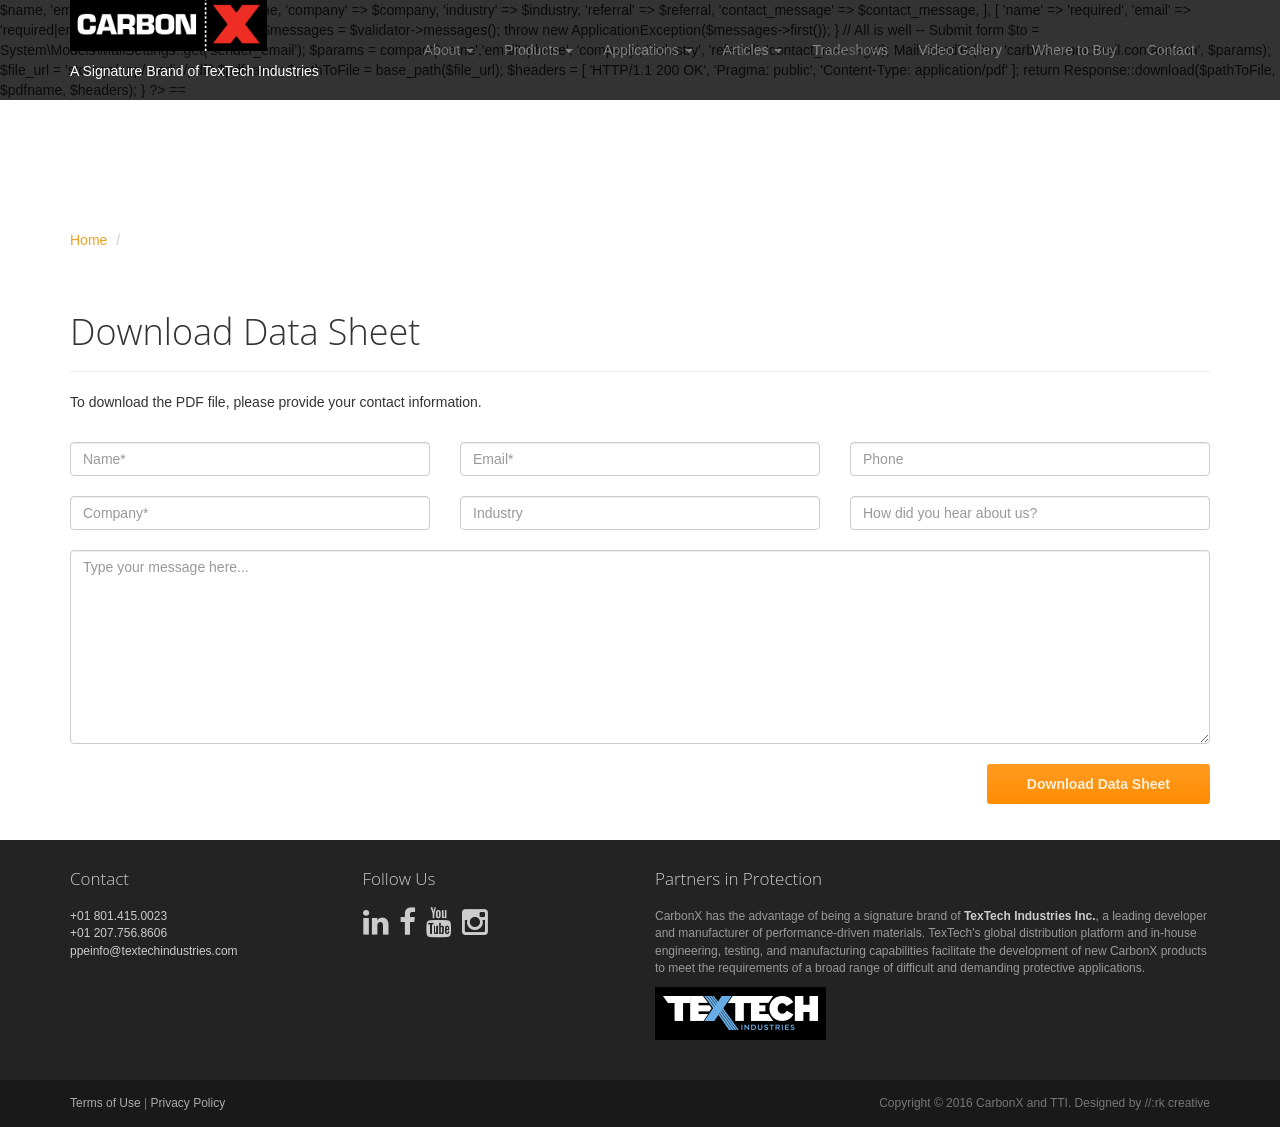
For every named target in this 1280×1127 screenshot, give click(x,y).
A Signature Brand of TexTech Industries (194, 71)
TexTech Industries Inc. (1030, 916)
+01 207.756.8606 (118, 933)
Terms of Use (105, 1103)
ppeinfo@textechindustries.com (154, 951)
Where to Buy (1074, 50)
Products (538, 50)
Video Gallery (960, 50)
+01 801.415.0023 (118, 916)
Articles (753, 50)
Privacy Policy (187, 1103)
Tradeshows (850, 50)
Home (88, 240)
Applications (647, 50)
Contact (1171, 50)
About (449, 50)
